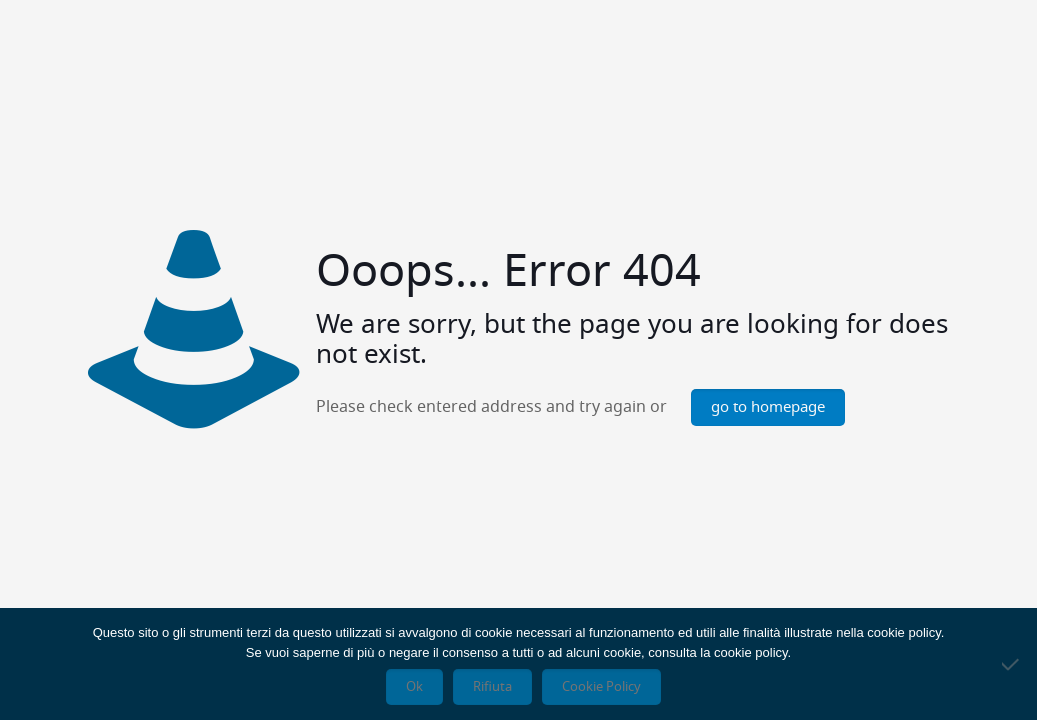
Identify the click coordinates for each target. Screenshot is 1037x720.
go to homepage (768, 407)
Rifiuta (492, 687)
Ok (414, 687)
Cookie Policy (601, 687)
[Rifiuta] (1012, 664)
